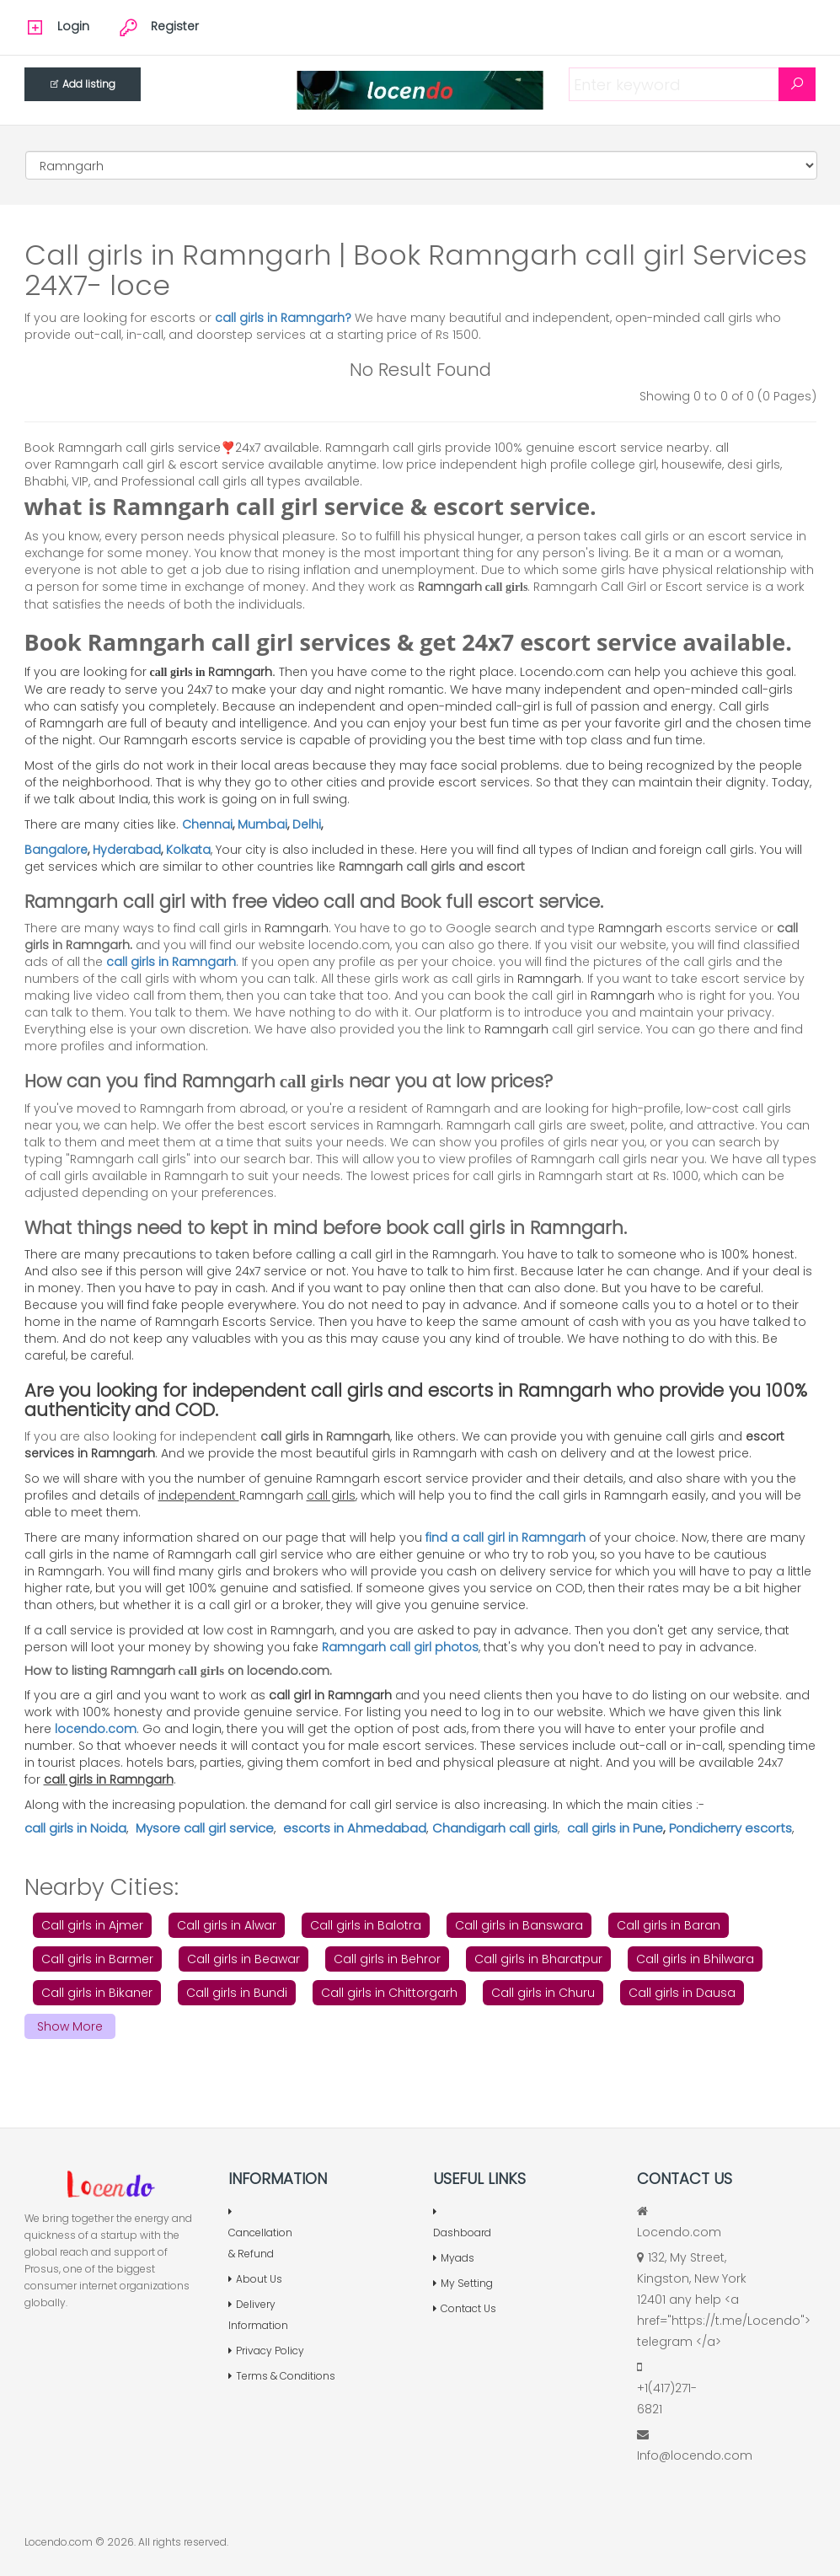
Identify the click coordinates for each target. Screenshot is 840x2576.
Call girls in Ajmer (92, 1925)
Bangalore (56, 849)
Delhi (306, 824)
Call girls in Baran (668, 1925)
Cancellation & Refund (260, 2234)
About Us (255, 2279)
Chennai (207, 824)
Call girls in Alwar (226, 1925)
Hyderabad (127, 849)
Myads (453, 2258)
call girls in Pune (615, 1828)
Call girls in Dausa (682, 1992)
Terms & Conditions (281, 2376)
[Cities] (421, 165)
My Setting (463, 2283)
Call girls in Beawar (243, 1959)
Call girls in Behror (387, 1959)
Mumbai (262, 824)
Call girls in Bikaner (96, 1992)
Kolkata (188, 849)
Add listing (82, 84)
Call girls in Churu (543, 1992)
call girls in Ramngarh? (285, 317)
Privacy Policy (266, 2350)
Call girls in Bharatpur (538, 1959)
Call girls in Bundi (236, 1992)
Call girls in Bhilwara (695, 1959)
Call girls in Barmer (97, 1959)
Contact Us (464, 2308)
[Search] (797, 84)
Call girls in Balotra (365, 1925)
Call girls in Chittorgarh (389, 1992)
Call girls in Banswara (519, 1925)
